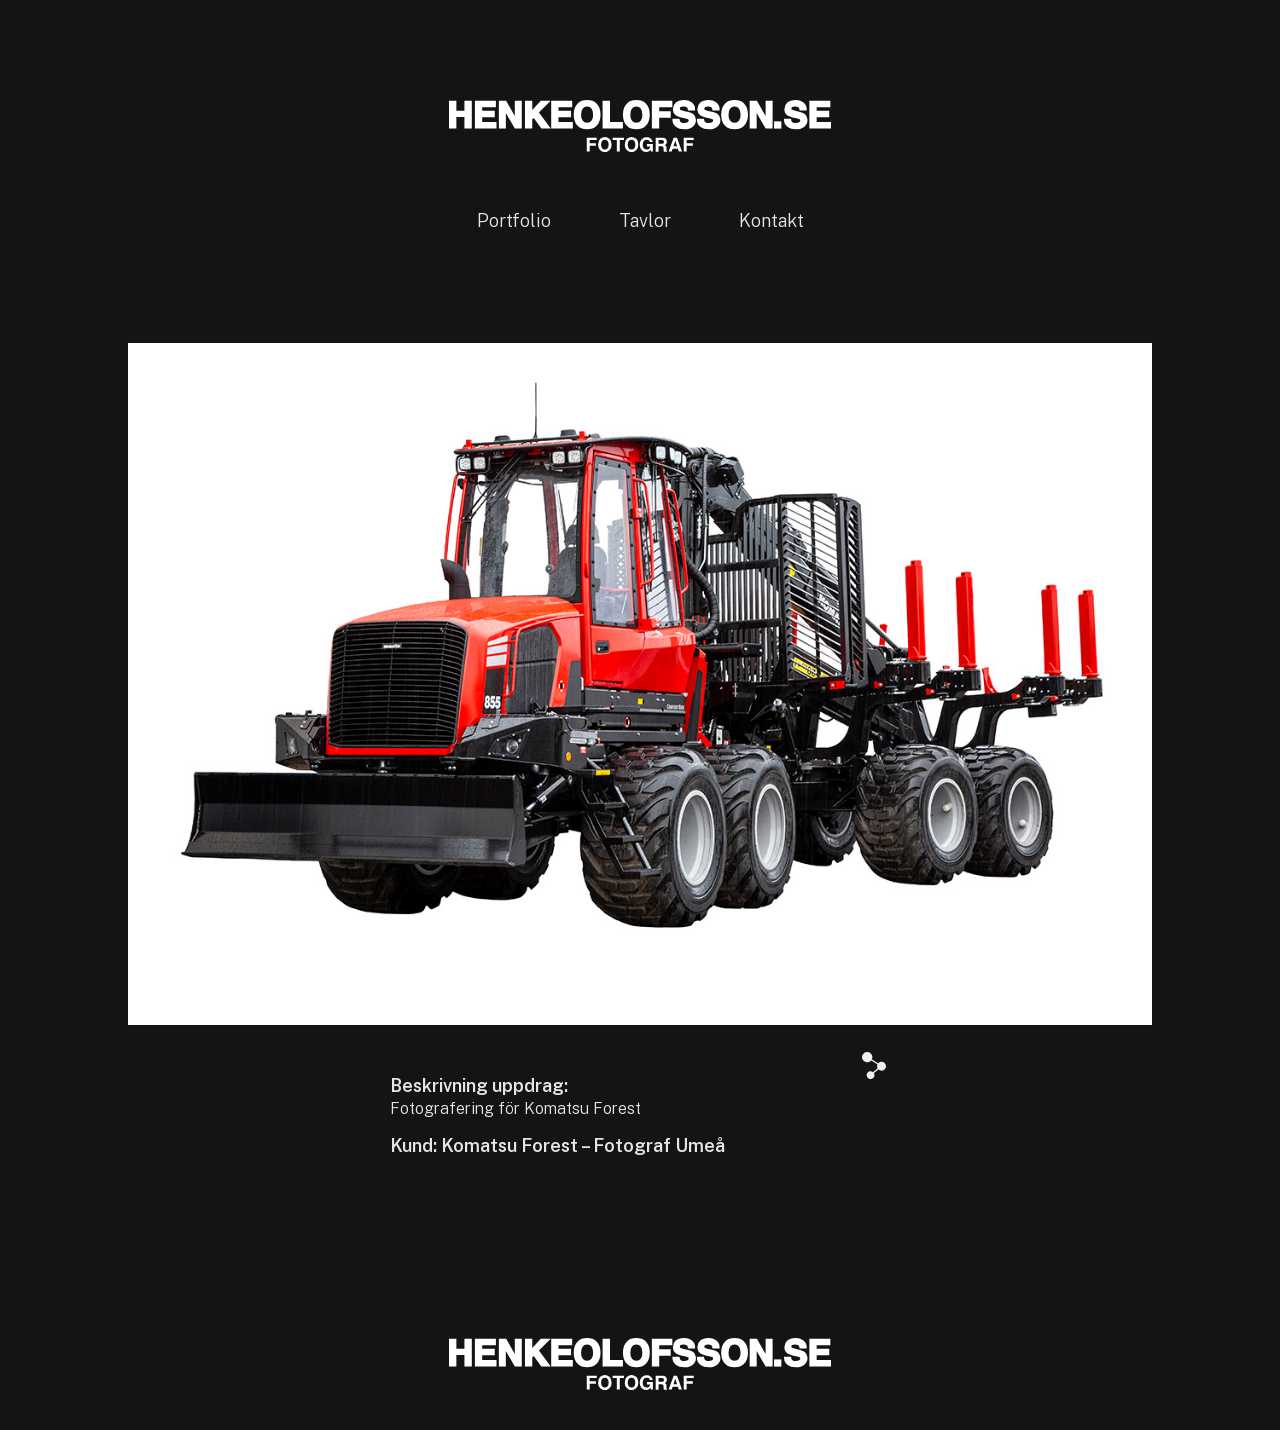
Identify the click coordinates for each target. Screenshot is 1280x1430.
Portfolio (514, 220)
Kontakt (771, 220)
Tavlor (645, 220)
